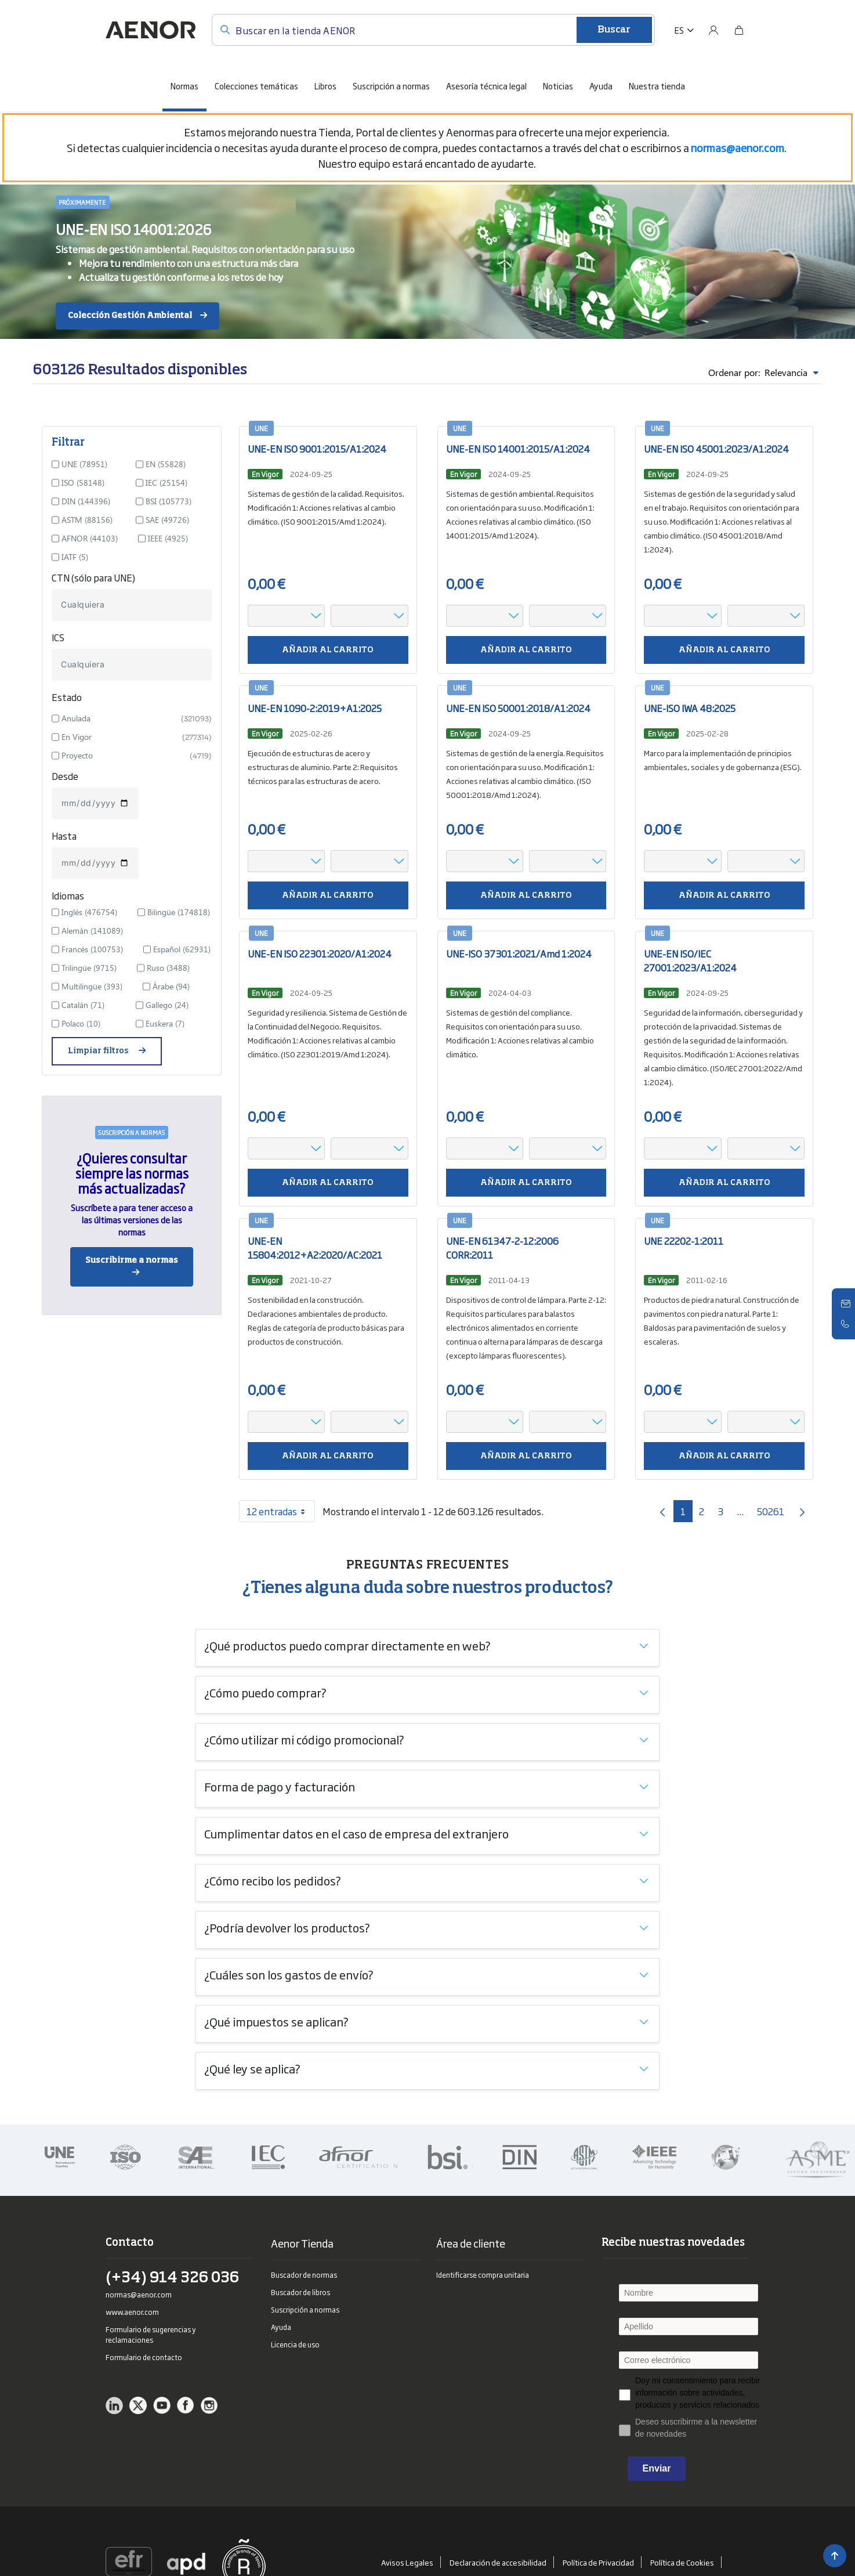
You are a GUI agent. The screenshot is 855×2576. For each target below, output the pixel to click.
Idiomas (68, 895)
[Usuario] (713, 30)
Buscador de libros (300, 2292)
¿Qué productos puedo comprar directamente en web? (347, 1645)
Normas (184, 86)
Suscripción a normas (391, 86)
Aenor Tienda (302, 2242)
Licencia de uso (295, 2344)
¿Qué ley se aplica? (252, 2068)
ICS (58, 637)
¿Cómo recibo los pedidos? (272, 1880)
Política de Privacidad (602, 2562)
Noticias (558, 86)
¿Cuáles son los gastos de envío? (289, 1974)
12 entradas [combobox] (280, 1511)
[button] (684, 30)
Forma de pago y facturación (279, 1786)
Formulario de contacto (144, 2357)
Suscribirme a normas (131, 1260)
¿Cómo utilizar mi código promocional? (304, 1739)
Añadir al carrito (328, 650)
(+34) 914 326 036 (172, 2278)
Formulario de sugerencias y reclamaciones (151, 2334)
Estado (67, 697)
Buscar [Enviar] (614, 30)
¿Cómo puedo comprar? (265, 1692)
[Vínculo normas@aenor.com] (737, 147)
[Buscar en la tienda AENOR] (433, 30)
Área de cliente (470, 2242)
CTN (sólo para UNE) (93, 577)
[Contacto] (846, 1304)
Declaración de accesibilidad (502, 2562)
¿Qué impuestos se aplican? (276, 2021)
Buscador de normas (304, 2275)
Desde (65, 776)
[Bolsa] (739, 30)
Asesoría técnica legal (486, 86)
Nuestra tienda (657, 86)
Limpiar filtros (99, 1051)
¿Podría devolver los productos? (287, 1927)
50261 (774, 1513)
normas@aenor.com (139, 2294)
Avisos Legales (411, 2562)
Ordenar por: (763, 373)
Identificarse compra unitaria (482, 2275)
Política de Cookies (686, 2562)
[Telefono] (846, 1324)
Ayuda (601, 86)
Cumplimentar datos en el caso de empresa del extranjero (356, 1833)
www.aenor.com (132, 2312)
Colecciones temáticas (256, 86)
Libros (325, 86)
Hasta (64, 836)
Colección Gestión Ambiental (130, 316)
